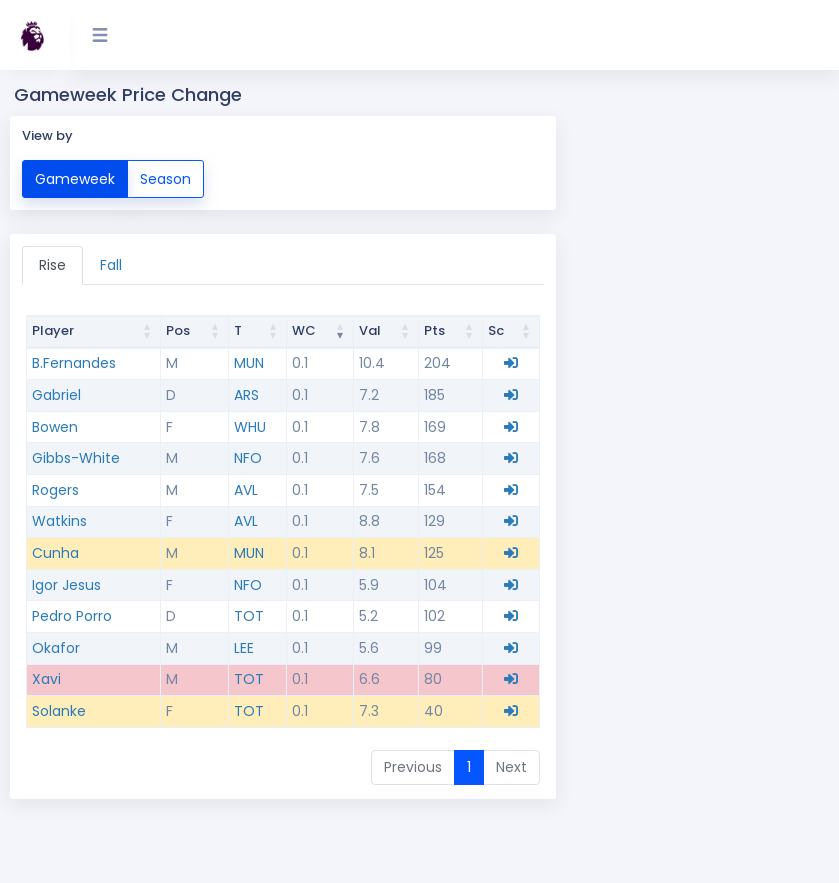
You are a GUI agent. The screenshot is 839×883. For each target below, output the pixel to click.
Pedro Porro (72, 616)
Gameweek (75, 178)
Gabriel (56, 395)
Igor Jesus (66, 585)
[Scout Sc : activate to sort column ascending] (511, 332)
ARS (246, 395)
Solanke (59, 711)
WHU (250, 427)
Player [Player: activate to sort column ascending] (53, 330)
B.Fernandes (74, 363)
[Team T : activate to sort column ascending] (258, 332)
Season (165, 178)
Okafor (56, 648)
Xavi (46, 679)
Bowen (55, 427)
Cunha (55, 553)
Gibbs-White (76, 458)
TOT (249, 616)
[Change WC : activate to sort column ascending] (321, 332)
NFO (248, 458)
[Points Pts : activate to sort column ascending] (451, 332)
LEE (244, 648)
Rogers (55, 490)
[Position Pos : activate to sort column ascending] (195, 332)
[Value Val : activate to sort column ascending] (386, 332)
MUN (249, 363)
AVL (246, 490)
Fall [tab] (111, 265)
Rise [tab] (52, 265)
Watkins (59, 521)
